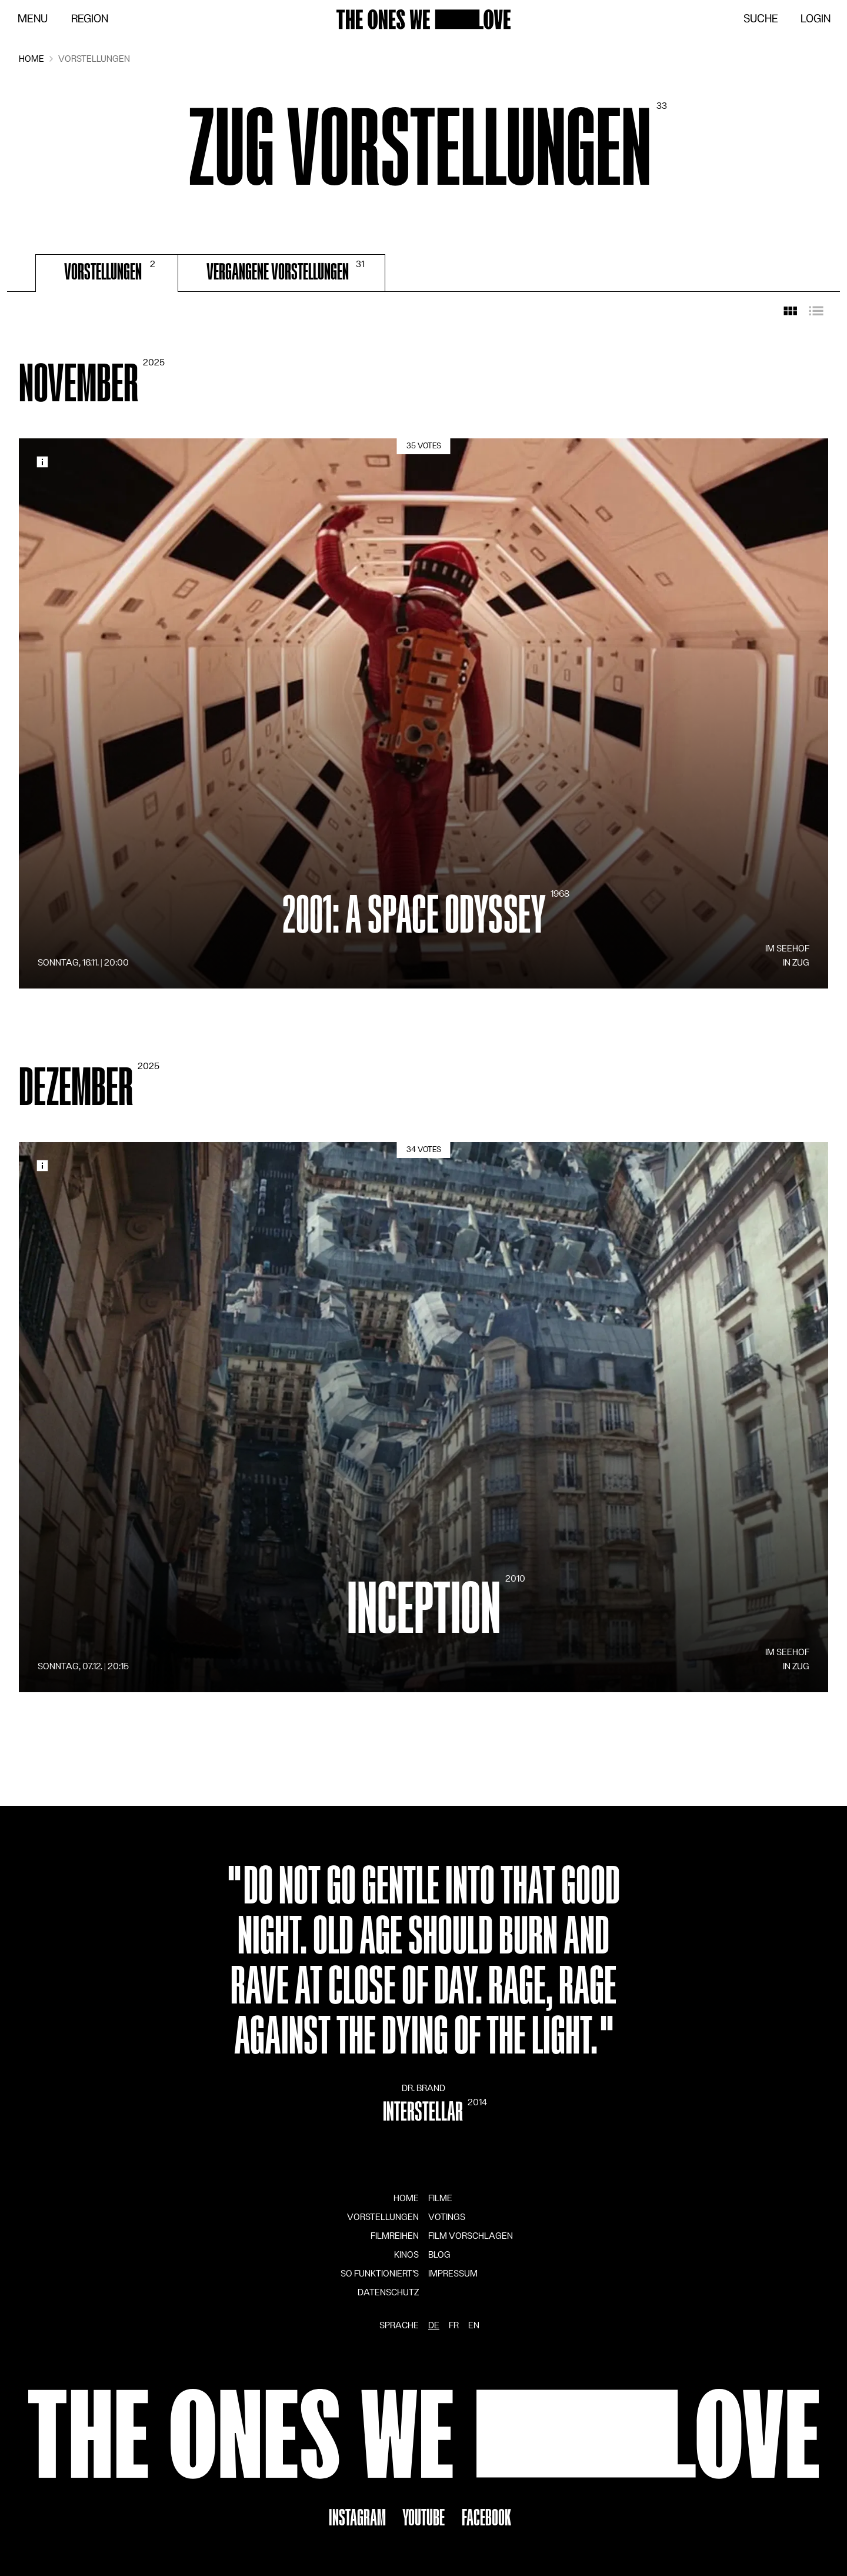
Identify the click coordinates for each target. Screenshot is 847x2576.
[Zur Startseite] (423, 19)
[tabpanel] (423, 1024)
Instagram (357, 2518)
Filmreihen (395, 2236)
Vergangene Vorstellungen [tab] (286, 270)
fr (454, 2325)
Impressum (453, 2273)
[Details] (423, 713)
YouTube (423, 2518)
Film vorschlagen (470, 2236)
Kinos (406, 2254)
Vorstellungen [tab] (111, 270)
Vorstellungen (383, 2217)
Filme (440, 2198)
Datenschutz (388, 2292)
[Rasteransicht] (790, 310)
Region (89, 19)
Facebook (486, 2518)
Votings (446, 2217)
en (473, 2325)
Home (406, 2198)
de (433, 2325)
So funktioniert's (380, 2273)
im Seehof (787, 948)
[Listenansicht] (816, 310)
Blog (439, 2254)
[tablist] (423, 273)
